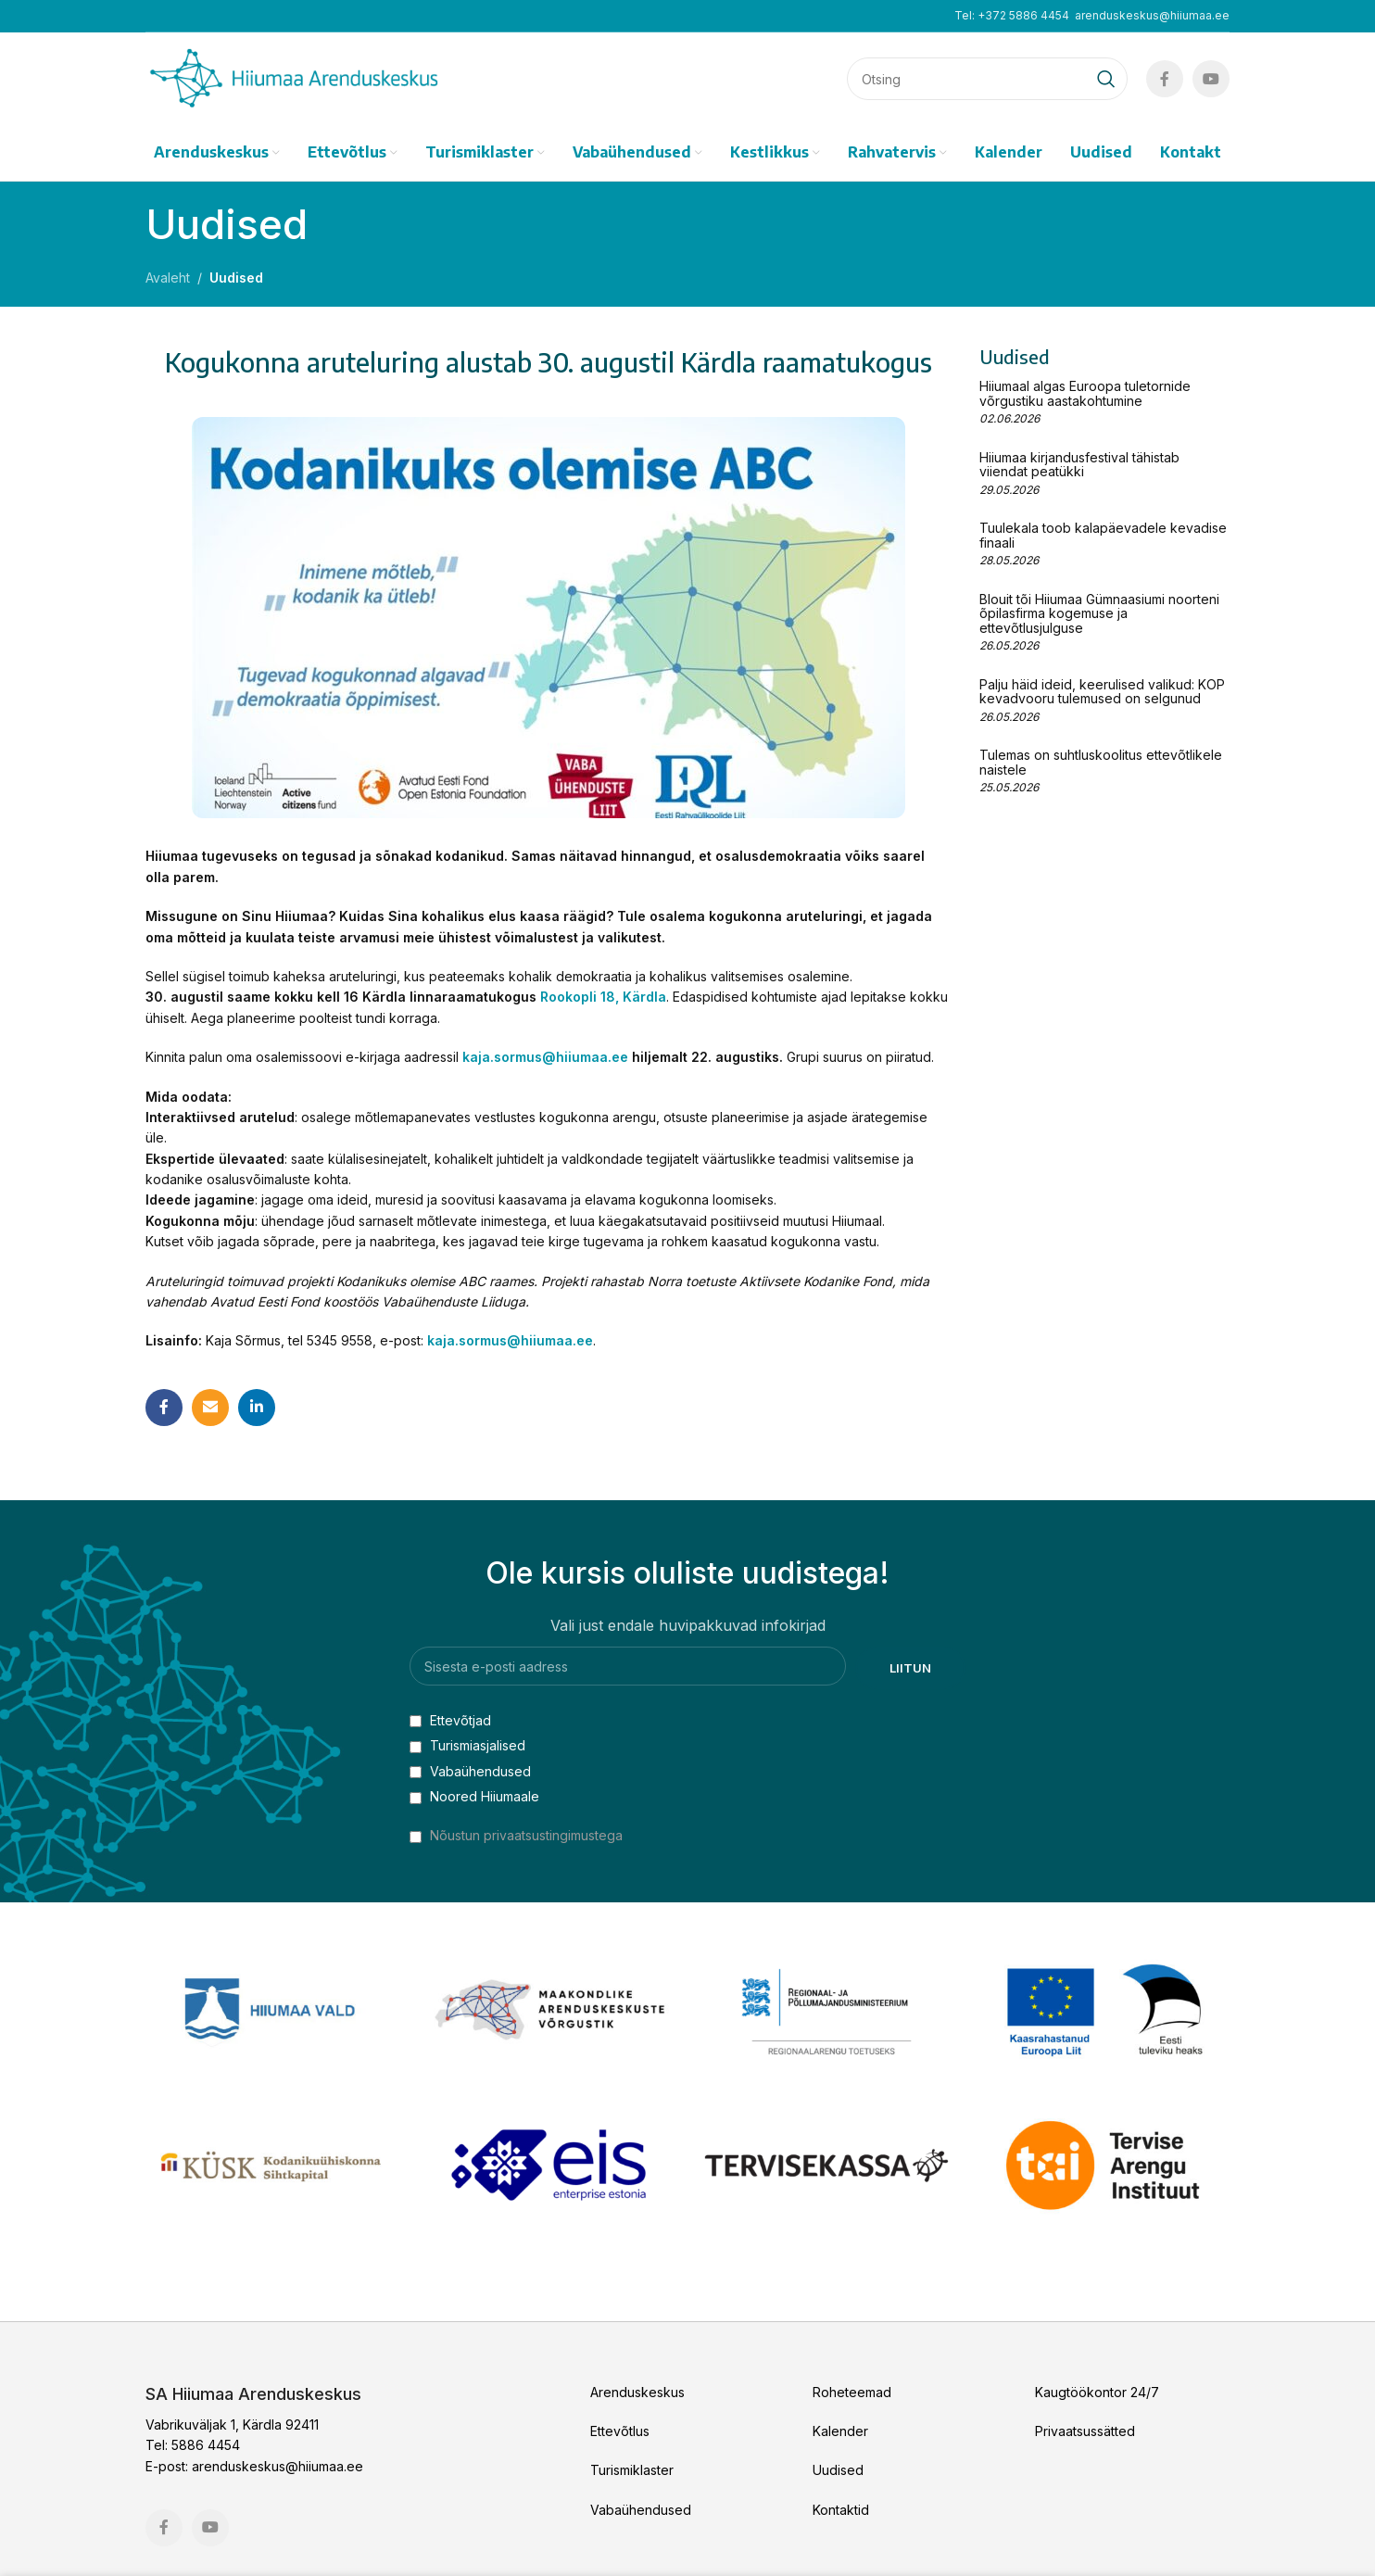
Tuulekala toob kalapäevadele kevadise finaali (1103, 534)
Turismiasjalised (467, 1745)
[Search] (987, 78)
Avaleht (167, 277)
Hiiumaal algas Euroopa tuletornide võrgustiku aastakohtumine (1085, 393)
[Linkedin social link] (256, 1407)
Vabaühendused (470, 1771)
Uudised (236, 277)
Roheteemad (852, 2392)
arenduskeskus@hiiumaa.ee (1152, 15)
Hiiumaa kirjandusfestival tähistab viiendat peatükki (1079, 464)
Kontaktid (841, 2510)
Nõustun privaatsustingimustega (526, 1835)
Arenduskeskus (637, 2392)
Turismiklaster (632, 2470)
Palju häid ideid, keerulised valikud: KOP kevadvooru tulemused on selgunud (1102, 691)
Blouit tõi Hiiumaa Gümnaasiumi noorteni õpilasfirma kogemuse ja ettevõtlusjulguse (1099, 613)
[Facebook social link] (1164, 78)
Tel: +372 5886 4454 (1011, 15)
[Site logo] (293, 77)
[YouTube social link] (1211, 78)
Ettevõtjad (450, 1720)
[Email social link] (210, 1407)
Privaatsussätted (1085, 2431)
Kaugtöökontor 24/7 (1097, 2392)
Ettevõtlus (620, 2431)
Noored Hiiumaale (474, 1796)
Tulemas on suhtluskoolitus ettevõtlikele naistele (1100, 762)
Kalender (840, 2431)
